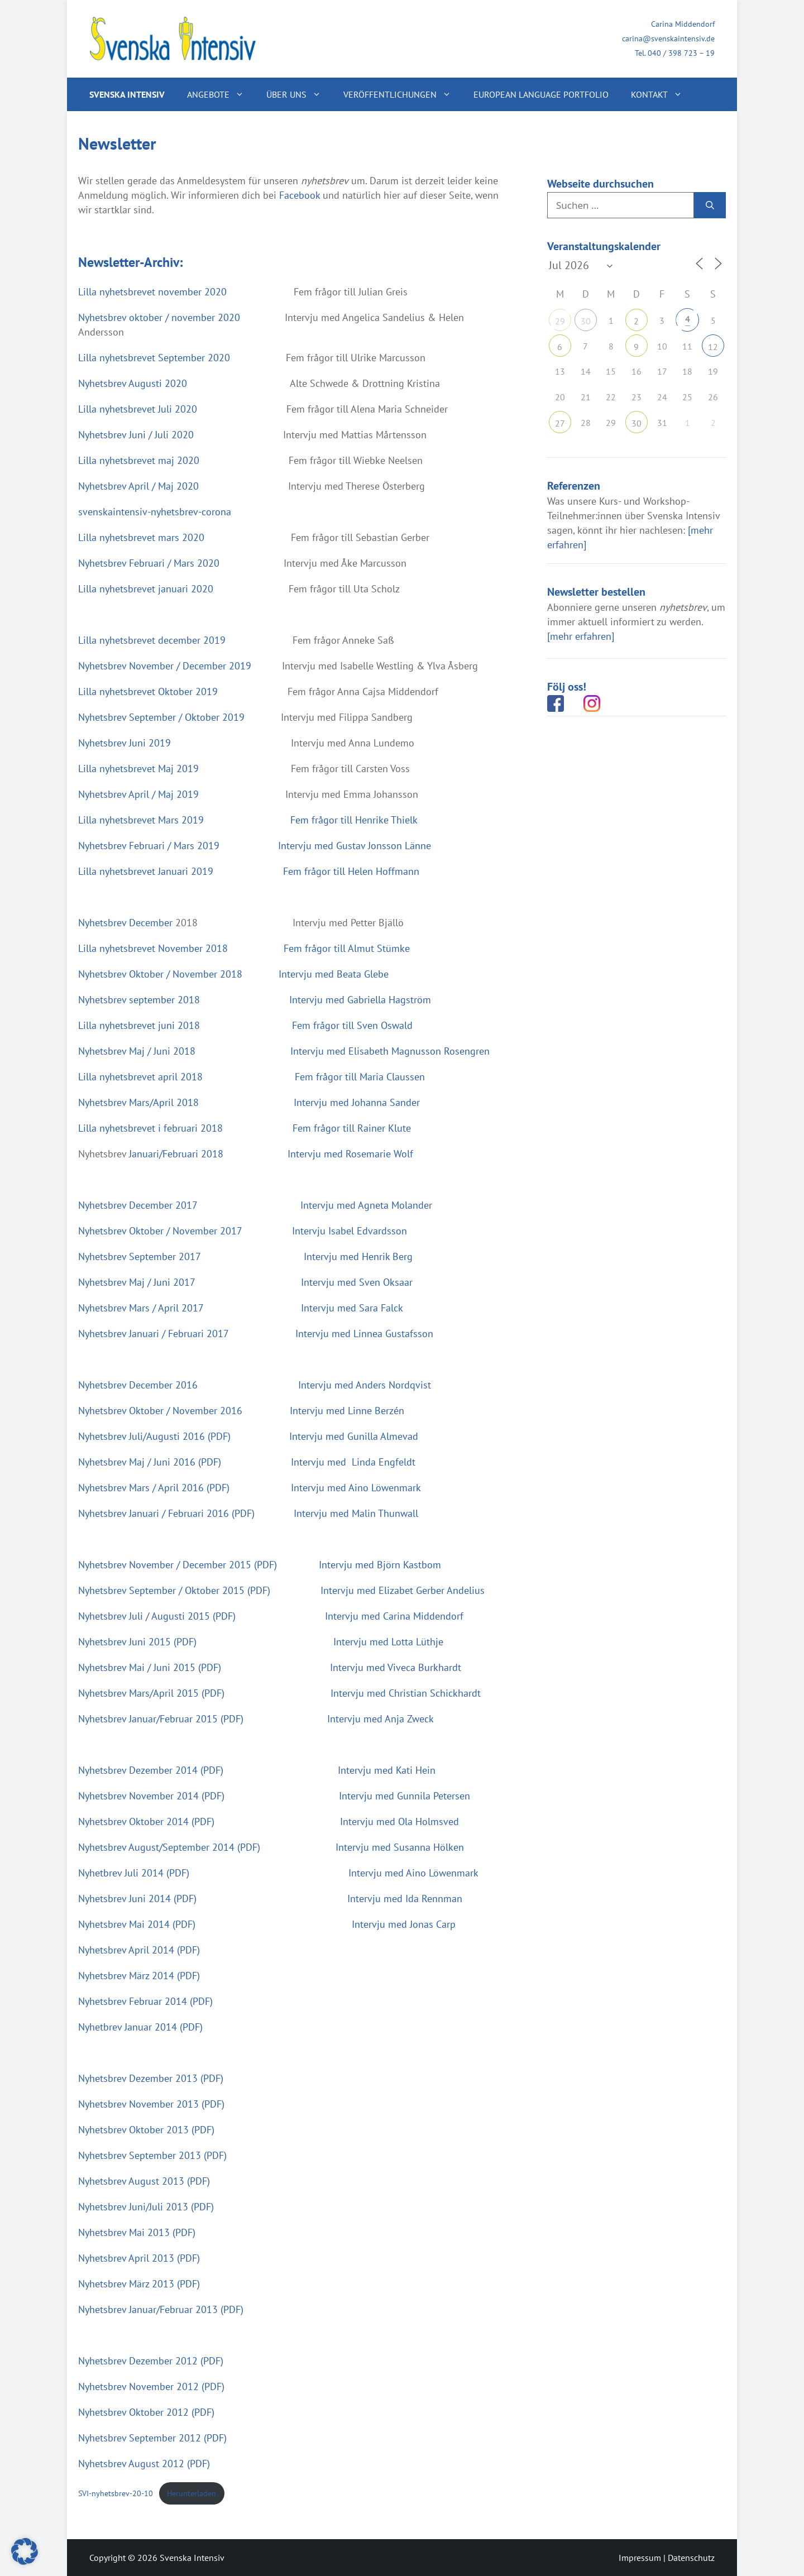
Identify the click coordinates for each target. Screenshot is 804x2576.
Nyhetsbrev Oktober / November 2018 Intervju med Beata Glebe (234, 974)
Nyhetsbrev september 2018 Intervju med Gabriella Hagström (254, 999)
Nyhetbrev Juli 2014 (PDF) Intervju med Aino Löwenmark (278, 1872)
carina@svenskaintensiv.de (668, 38)
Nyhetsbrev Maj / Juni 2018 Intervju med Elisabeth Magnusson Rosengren (285, 1051)
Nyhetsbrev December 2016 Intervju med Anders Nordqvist (254, 1384)
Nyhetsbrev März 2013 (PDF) (139, 2283)
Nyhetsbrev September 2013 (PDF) (152, 2155)
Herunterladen (191, 2493)
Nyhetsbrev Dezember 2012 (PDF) (150, 2360)
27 (560, 423)
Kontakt (662, 94)
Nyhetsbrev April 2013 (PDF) (139, 2258)
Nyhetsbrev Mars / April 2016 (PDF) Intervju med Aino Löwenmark (249, 1487)
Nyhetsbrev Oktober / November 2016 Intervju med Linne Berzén (241, 1410)
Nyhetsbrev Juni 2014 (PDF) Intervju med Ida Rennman (270, 1898)
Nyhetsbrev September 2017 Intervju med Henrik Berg (246, 1256)
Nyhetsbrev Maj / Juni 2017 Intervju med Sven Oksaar (246, 1282)
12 (713, 346)
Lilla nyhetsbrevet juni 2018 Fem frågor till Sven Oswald (246, 1025)
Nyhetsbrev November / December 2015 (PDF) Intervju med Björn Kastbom (259, 1564)
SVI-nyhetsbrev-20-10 (115, 2493)
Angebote (221, 94)
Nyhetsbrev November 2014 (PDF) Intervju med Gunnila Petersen (274, 1795)
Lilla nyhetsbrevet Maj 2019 (140, 768)
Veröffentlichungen (402, 94)
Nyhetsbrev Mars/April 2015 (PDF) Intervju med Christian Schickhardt (279, 1693)
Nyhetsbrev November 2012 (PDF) (151, 2386)
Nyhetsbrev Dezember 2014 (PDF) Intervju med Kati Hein (257, 1770)
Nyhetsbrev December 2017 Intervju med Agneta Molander (255, 1205)
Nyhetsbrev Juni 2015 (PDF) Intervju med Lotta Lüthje (260, 1641)
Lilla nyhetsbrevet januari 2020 (145, 588)
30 (586, 321)
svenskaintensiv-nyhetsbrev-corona (154, 511)
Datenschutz (691, 2557)
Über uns (299, 94)
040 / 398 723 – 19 (681, 53)
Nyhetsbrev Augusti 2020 (141, 383)
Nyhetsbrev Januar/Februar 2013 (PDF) (160, 2309)
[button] (24, 2551)
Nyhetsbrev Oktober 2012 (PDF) (146, 2412)
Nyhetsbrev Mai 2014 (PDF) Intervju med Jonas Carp (267, 1924)
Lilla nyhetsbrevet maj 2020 (141, 460)
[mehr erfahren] (580, 636)
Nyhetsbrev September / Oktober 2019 (161, 717)
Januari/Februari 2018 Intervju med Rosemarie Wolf (271, 1153)
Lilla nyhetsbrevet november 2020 (153, 291)
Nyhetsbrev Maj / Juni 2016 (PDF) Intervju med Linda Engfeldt (246, 1461)
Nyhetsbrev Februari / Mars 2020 (148, 563)
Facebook (299, 195)
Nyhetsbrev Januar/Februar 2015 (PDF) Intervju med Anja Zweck (256, 1718)
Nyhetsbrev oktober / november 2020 (160, 317)
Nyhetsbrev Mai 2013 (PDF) (136, 2232)
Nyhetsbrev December (125, 922)
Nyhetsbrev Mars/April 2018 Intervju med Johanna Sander (249, 1102)
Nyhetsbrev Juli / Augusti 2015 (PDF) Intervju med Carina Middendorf (270, 1616)
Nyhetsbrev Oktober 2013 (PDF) (146, 2129)
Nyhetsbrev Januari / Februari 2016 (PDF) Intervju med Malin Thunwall (248, 1513)
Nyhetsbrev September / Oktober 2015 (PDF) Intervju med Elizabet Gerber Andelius (281, 1590)
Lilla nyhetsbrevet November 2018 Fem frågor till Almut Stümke (244, 948)
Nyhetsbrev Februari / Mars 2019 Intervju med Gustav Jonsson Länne (256, 845)
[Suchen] (710, 205)
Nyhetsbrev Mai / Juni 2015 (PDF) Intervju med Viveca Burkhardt (269, 1667)
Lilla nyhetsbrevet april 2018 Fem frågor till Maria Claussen (251, 1076)
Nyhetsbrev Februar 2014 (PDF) (145, 2001)
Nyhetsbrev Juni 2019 (130, 742)
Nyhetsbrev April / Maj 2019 (138, 794)
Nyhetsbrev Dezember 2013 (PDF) (150, 2078)
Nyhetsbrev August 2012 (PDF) (144, 2463)
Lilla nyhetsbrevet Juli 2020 (139, 409)
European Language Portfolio (541, 94)
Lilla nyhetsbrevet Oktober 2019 (148, 691)
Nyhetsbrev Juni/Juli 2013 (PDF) (146, 2206)
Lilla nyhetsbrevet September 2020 (155, 357)
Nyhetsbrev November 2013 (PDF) (151, 2104)
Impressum (640, 2557)
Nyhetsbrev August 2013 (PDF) (144, 2181)
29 (560, 321)
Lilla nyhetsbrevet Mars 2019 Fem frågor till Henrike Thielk (249, 819)
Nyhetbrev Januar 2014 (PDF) (140, 2026)
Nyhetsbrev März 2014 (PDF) (139, 1975)
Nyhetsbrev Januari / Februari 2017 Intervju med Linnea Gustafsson (255, 1333)
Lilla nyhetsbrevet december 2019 (152, 640)
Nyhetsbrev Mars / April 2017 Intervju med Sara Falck (240, 1307)
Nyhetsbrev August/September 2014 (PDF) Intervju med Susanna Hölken (271, 1847)
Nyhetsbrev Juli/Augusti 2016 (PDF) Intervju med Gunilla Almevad (249, 1436)
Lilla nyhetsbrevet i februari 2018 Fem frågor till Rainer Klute (244, 1128)
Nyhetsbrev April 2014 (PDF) (139, 1949)
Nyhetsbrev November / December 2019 (164, 665)
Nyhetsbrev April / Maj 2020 (138, 486)
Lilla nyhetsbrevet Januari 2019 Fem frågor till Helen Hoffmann (248, 871)
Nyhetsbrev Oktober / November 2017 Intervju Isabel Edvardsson (242, 1230)
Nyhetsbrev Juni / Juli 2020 (138, 434)
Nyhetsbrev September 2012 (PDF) (152, 2437)
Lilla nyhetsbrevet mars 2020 (141, 537)
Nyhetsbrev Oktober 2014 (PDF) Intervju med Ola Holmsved (268, 1821)
